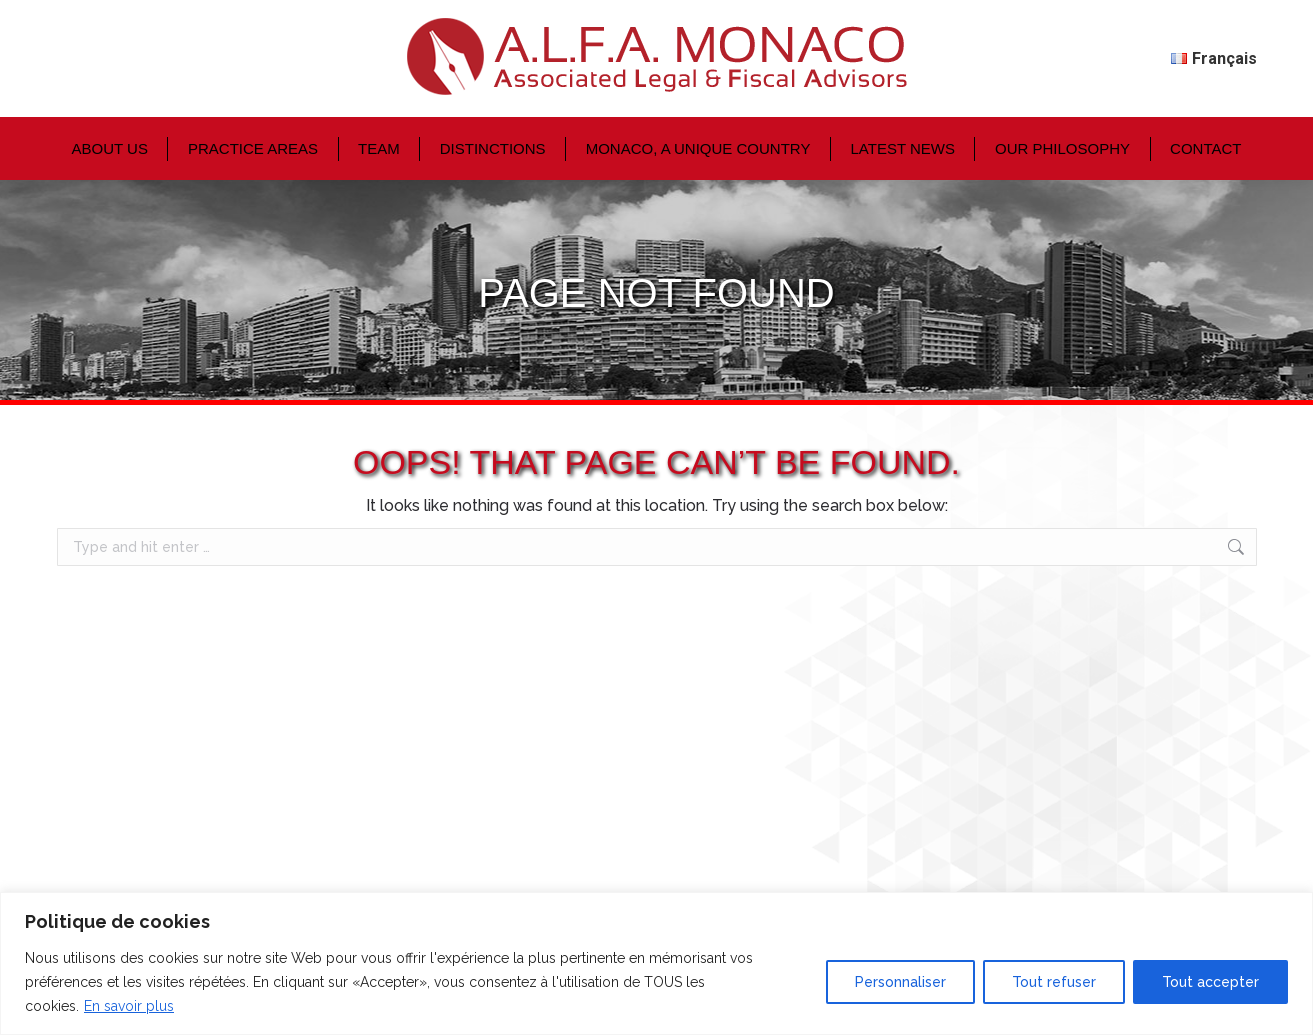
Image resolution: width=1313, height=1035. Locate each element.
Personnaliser (900, 982)
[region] (656, 963)
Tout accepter (1210, 982)
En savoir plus (129, 1006)
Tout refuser (1054, 982)
